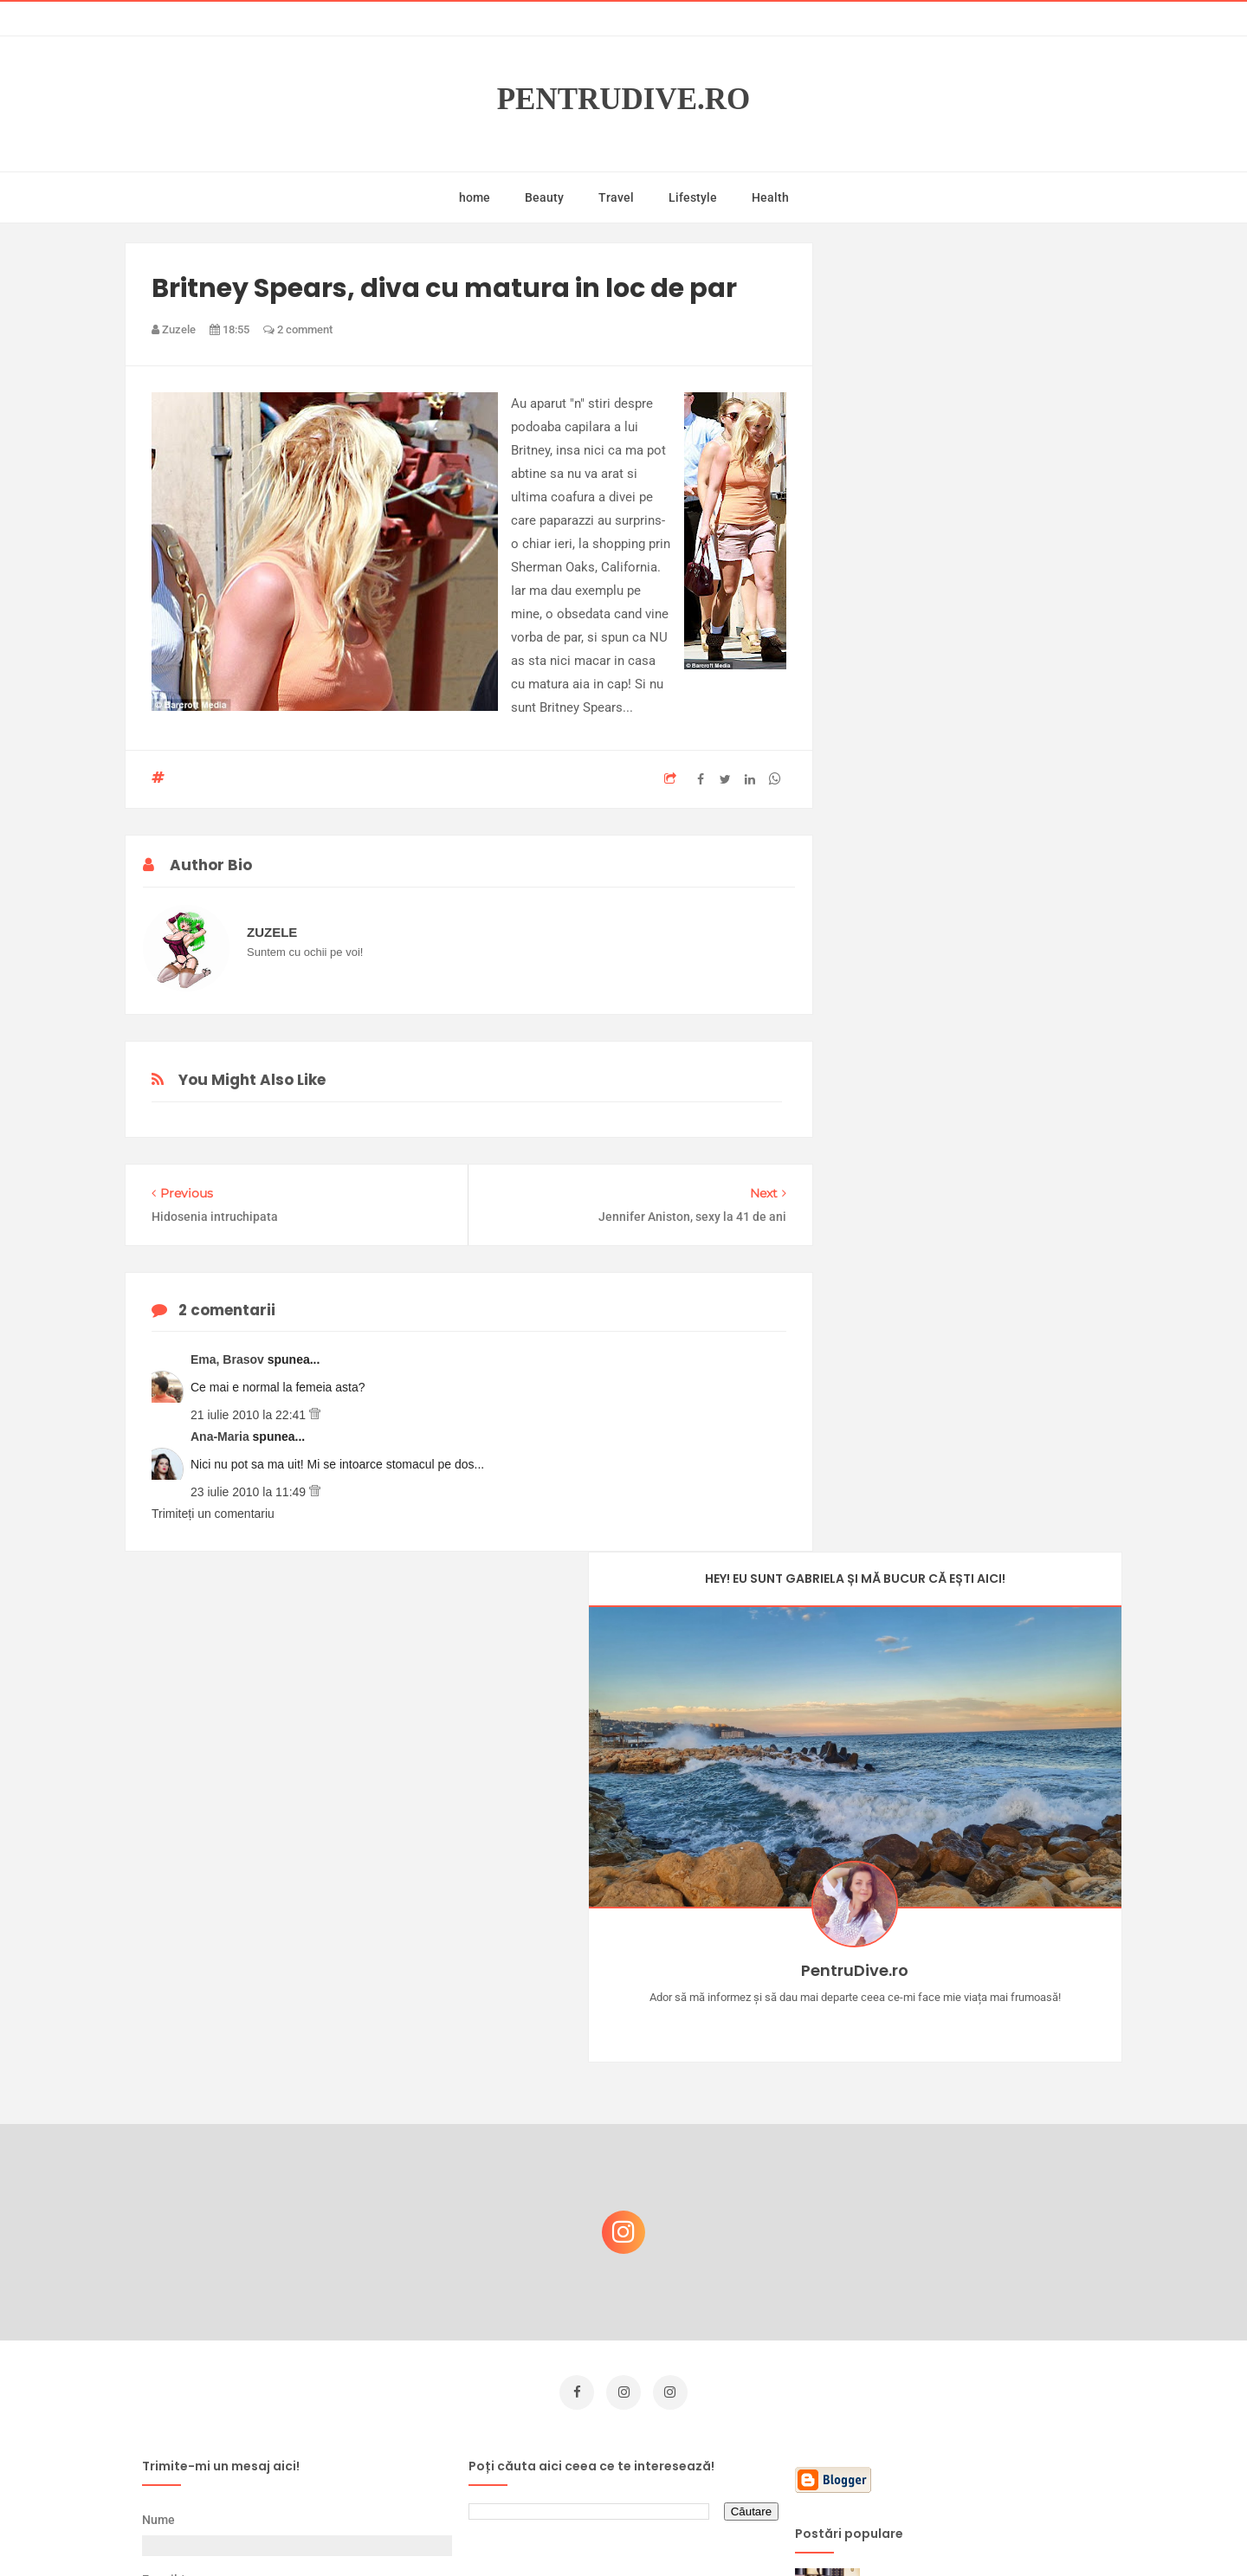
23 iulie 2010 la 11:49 (250, 1492)
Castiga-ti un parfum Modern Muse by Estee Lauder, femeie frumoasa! (981, 2051)
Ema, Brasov (229, 1359)
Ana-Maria (222, 1436)
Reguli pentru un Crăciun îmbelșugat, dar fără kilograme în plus (986, 2388)
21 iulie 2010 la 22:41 (250, 1415)
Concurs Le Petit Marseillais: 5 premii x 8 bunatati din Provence (987, 2134)
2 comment (298, 329)
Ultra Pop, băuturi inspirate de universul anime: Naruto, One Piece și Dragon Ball (983, 2308)
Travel (616, 197)
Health (770, 197)
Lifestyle (693, 197)
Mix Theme (767, 2529)
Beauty (544, 197)
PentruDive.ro (624, 99)
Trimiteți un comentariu (213, 1513)
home (474, 197)
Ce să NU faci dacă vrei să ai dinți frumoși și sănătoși (974, 2217)
